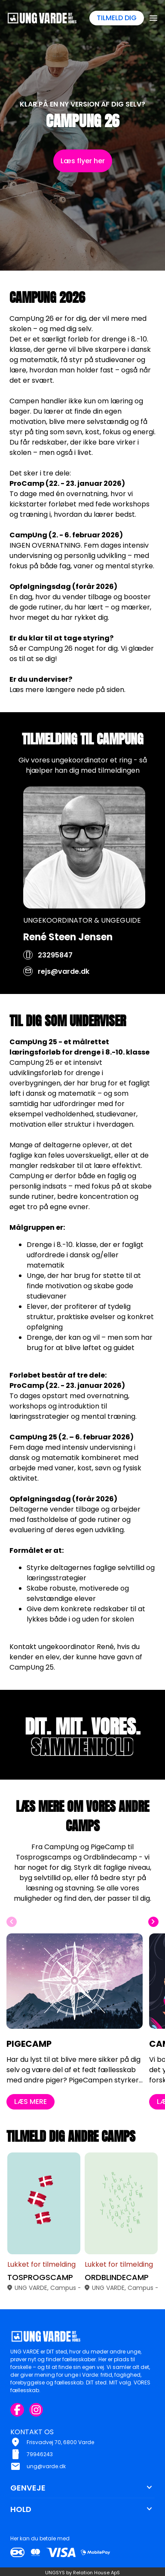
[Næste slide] (153, 1937)
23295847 (55, 970)
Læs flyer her (83, 161)
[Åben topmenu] (153, 18)
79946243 (40, 2454)
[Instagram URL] (36, 2410)
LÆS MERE (30, 2117)
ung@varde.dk (46, 2466)
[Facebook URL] (17, 2410)
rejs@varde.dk (63, 986)
